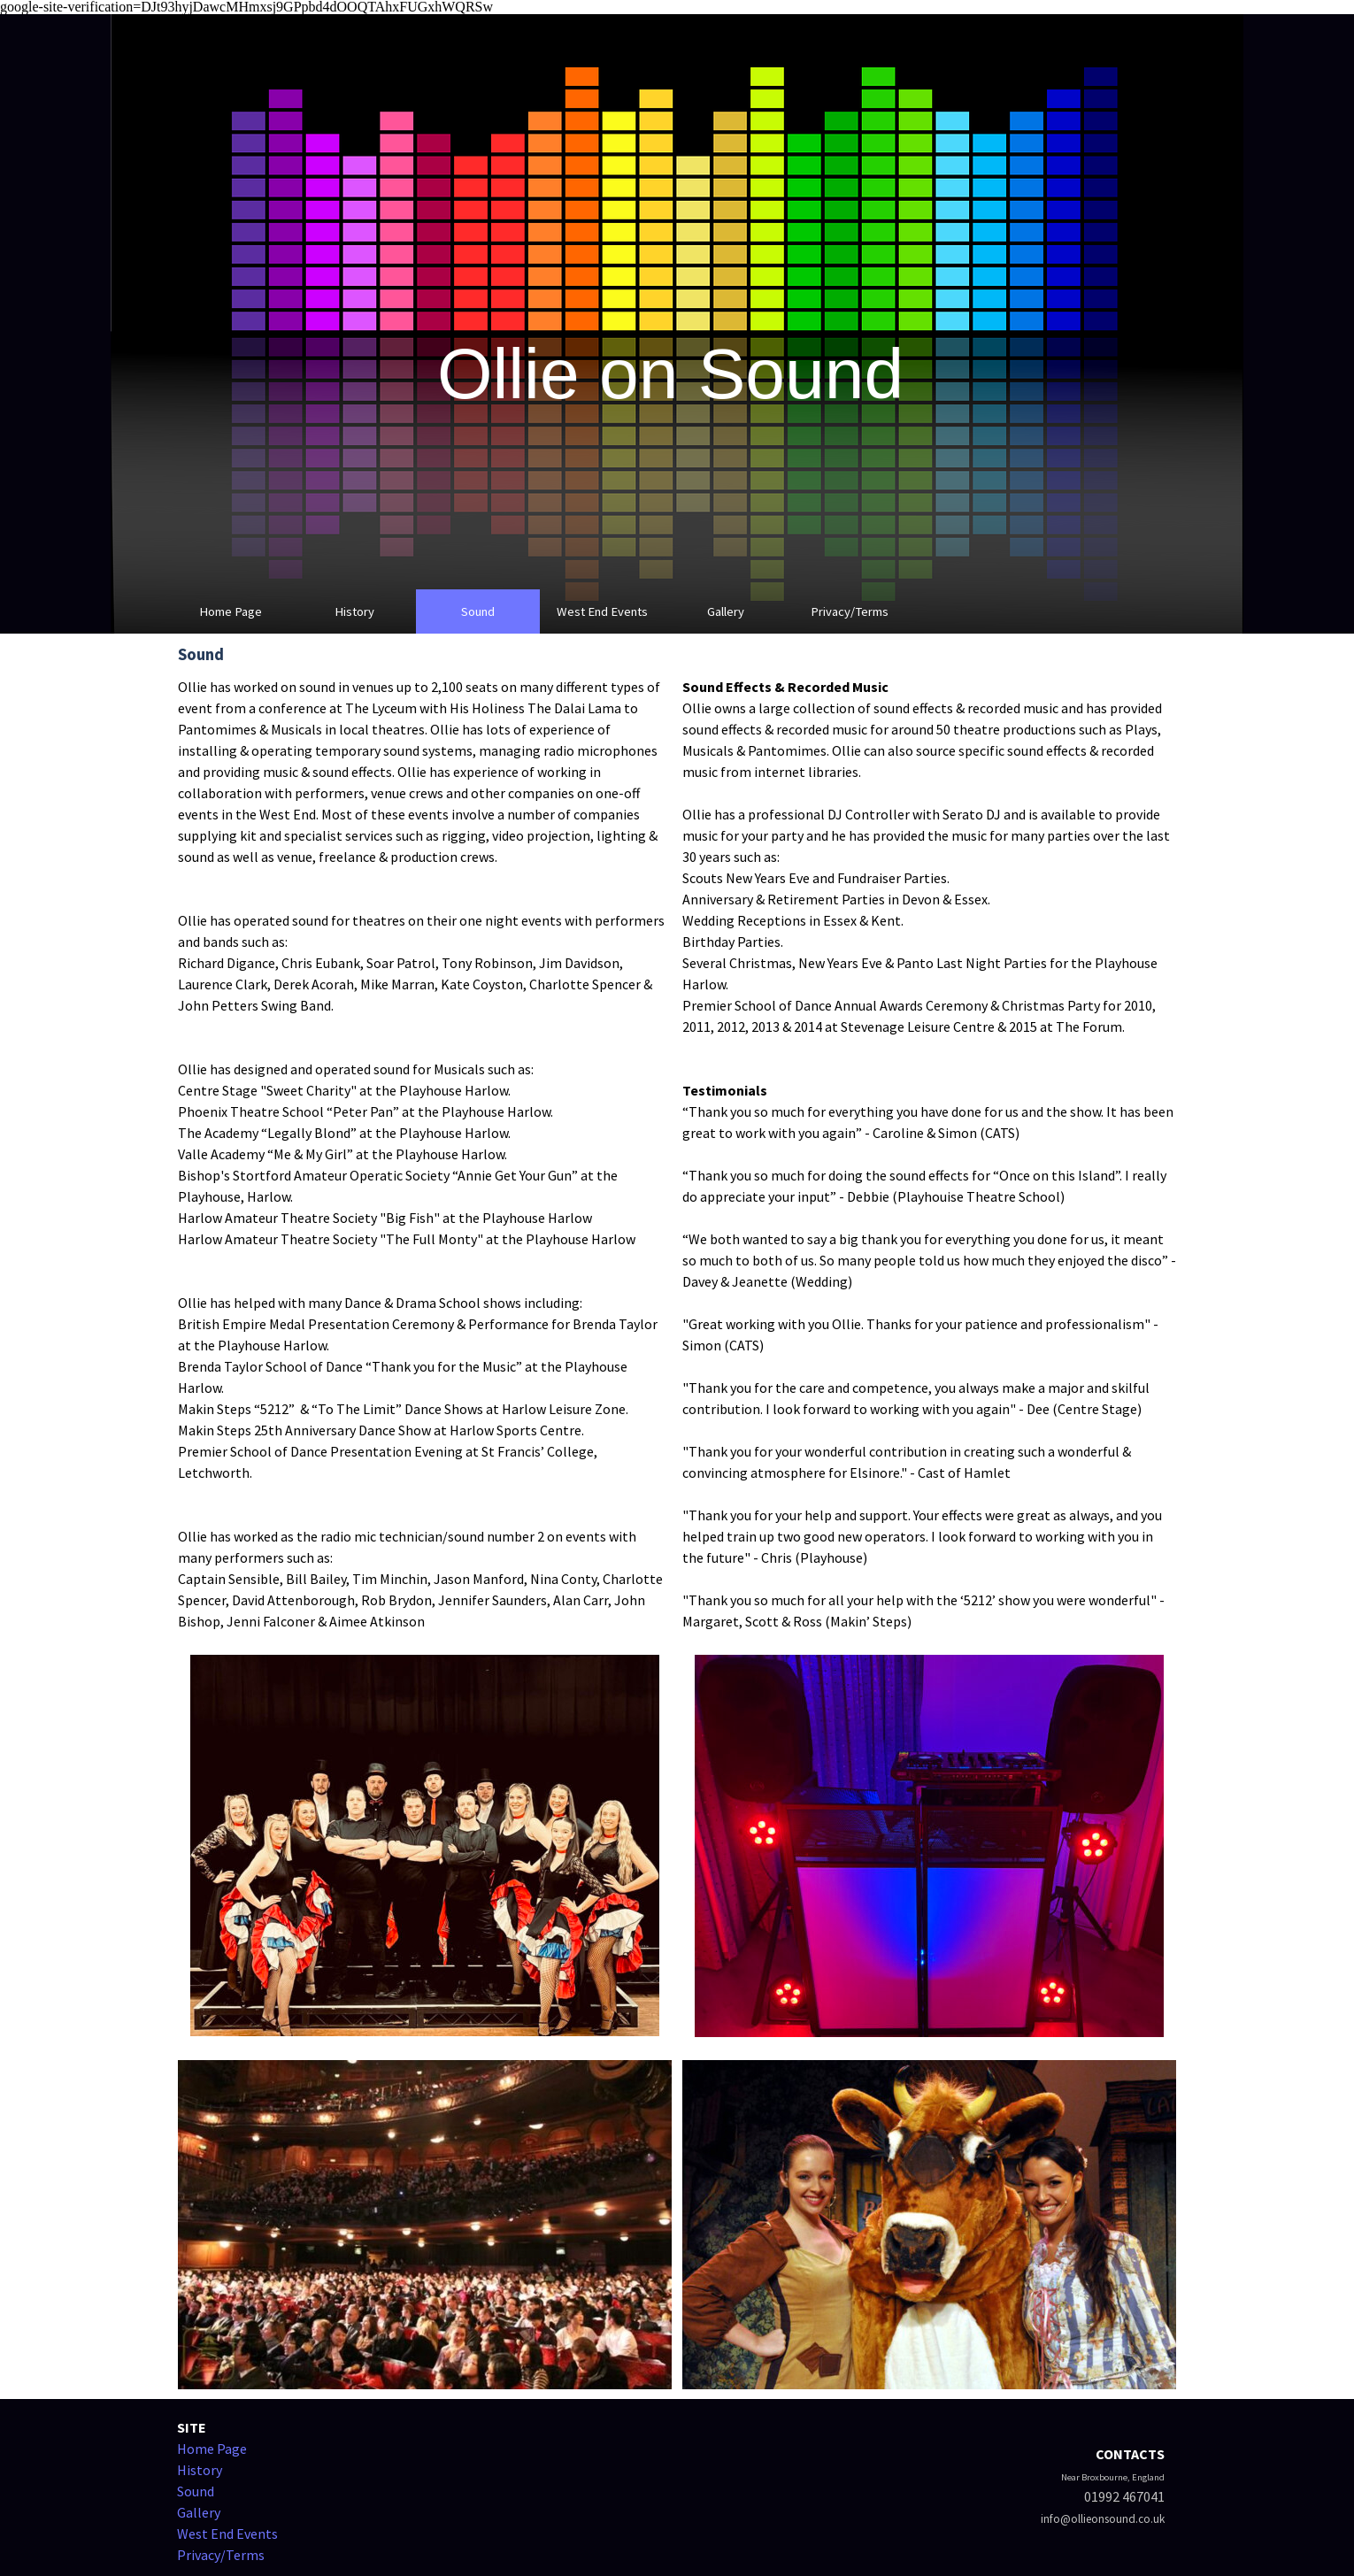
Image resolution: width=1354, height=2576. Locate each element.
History (354, 611)
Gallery (725, 611)
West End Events (602, 611)
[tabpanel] (425, 1154)
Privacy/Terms (850, 611)
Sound (478, 611)
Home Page (230, 611)
